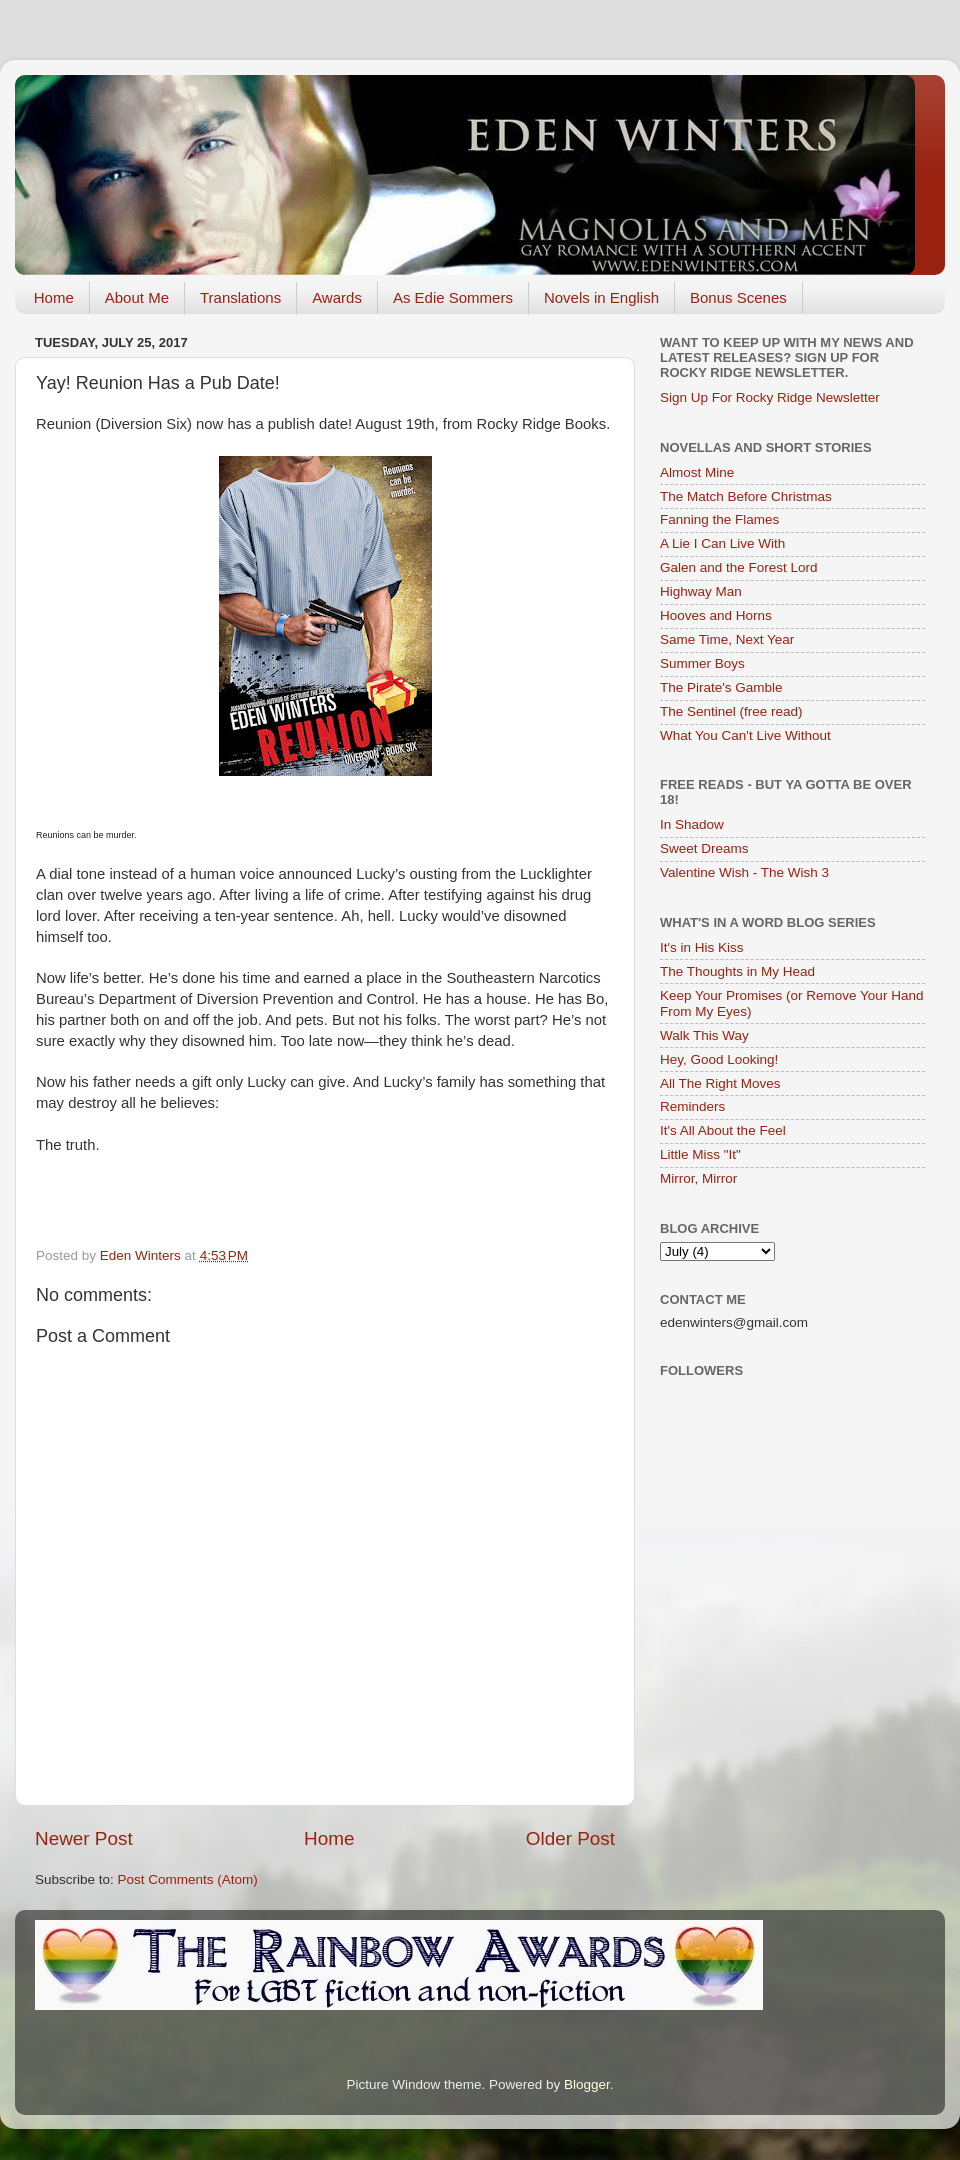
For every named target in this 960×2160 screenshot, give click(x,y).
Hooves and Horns (716, 615)
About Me (137, 297)
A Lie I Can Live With (722, 543)
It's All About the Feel (723, 1130)
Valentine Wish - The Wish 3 (744, 872)
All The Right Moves (720, 1083)
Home (54, 297)
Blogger (587, 2084)
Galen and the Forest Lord (739, 567)
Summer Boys (702, 663)
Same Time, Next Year (727, 639)
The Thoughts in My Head (737, 971)
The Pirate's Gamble (721, 687)
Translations (240, 297)
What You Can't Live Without (745, 735)
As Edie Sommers (453, 297)
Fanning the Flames (719, 519)
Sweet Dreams (704, 848)
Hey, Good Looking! (719, 1059)
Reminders (692, 1106)
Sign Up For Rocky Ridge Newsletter (770, 397)
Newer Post (84, 1838)
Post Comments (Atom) (188, 1879)
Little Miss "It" (700, 1154)
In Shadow (692, 824)
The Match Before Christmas (746, 496)
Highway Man (701, 591)
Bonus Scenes (738, 297)
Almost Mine (697, 472)
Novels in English (601, 297)
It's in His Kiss (702, 947)
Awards (337, 297)
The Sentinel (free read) (731, 711)
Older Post (570, 1838)
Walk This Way (704, 1035)
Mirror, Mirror (698, 1178)
